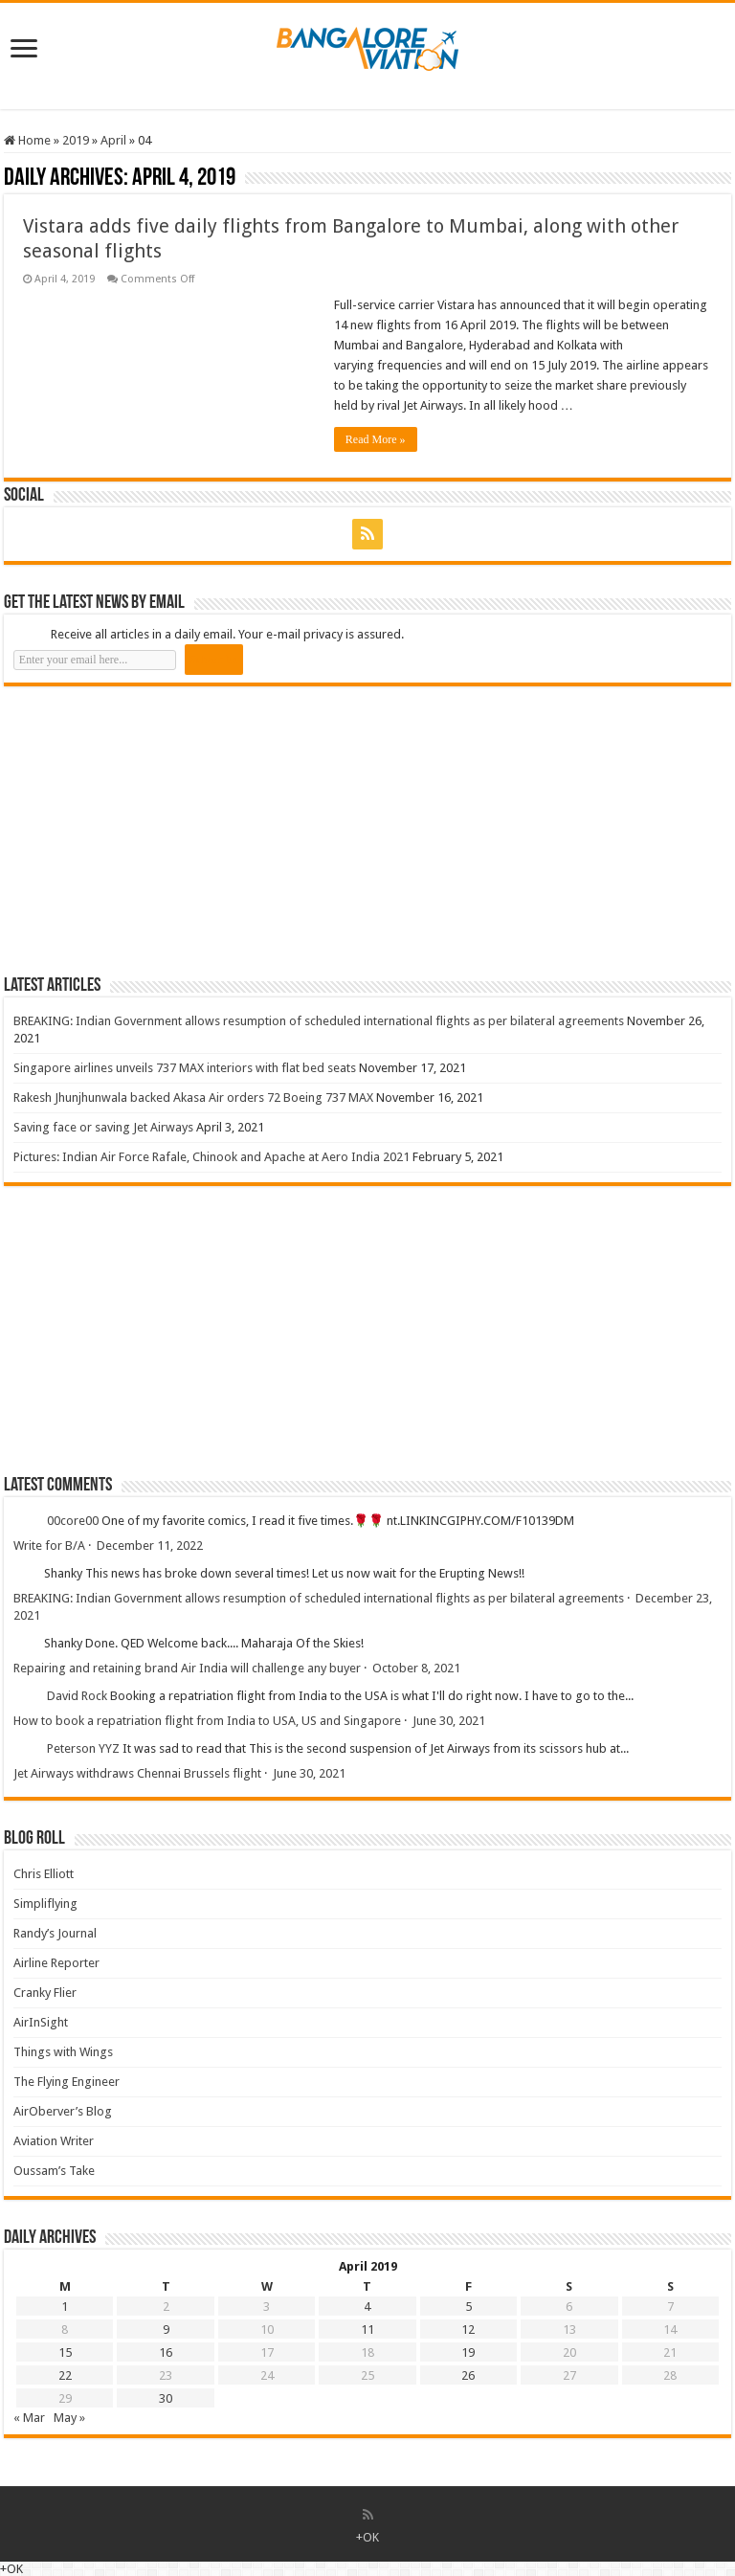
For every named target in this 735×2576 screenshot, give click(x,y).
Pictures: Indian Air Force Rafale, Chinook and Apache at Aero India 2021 (211, 1157)
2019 (75, 140)
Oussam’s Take (54, 2170)
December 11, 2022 (150, 1545)
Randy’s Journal (55, 1933)
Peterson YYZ (83, 1748)
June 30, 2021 (448, 1721)
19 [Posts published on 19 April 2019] (468, 2352)
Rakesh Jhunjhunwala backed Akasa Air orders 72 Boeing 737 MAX (193, 1097)
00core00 (73, 1520)
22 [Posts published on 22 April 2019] (65, 2375)
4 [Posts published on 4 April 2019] (367, 2306)
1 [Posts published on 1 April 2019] (64, 2306)
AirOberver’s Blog (62, 2111)
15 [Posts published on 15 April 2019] (65, 2352)
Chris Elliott (43, 1874)
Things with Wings (63, 2052)
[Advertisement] (147, 830)
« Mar (29, 2417)
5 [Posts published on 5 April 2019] (468, 2306)
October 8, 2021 (416, 1668)
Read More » (375, 439)
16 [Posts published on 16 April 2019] (165, 2352)
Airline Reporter (56, 1963)
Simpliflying (45, 1903)
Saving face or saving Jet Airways (103, 1127)
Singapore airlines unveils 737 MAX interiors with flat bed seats (184, 1068)
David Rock (77, 1696)
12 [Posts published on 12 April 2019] (468, 2329)
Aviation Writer (53, 2141)
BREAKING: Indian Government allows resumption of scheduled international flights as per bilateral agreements (318, 1021)
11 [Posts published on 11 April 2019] (367, 2329)
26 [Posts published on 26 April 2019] (468, 2375)
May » (69, 2417)
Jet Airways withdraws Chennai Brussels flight (137, 1773)
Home (27, 140)
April (113, 140)
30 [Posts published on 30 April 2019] (165, 2398)
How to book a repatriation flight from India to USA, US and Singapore (207, 1721)
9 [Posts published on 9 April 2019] (166, 2329)
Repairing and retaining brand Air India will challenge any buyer (187, 1668)
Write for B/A (49, 1545)
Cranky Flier (45, 1992)
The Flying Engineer (66, 2081)
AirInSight (40, 2022)
